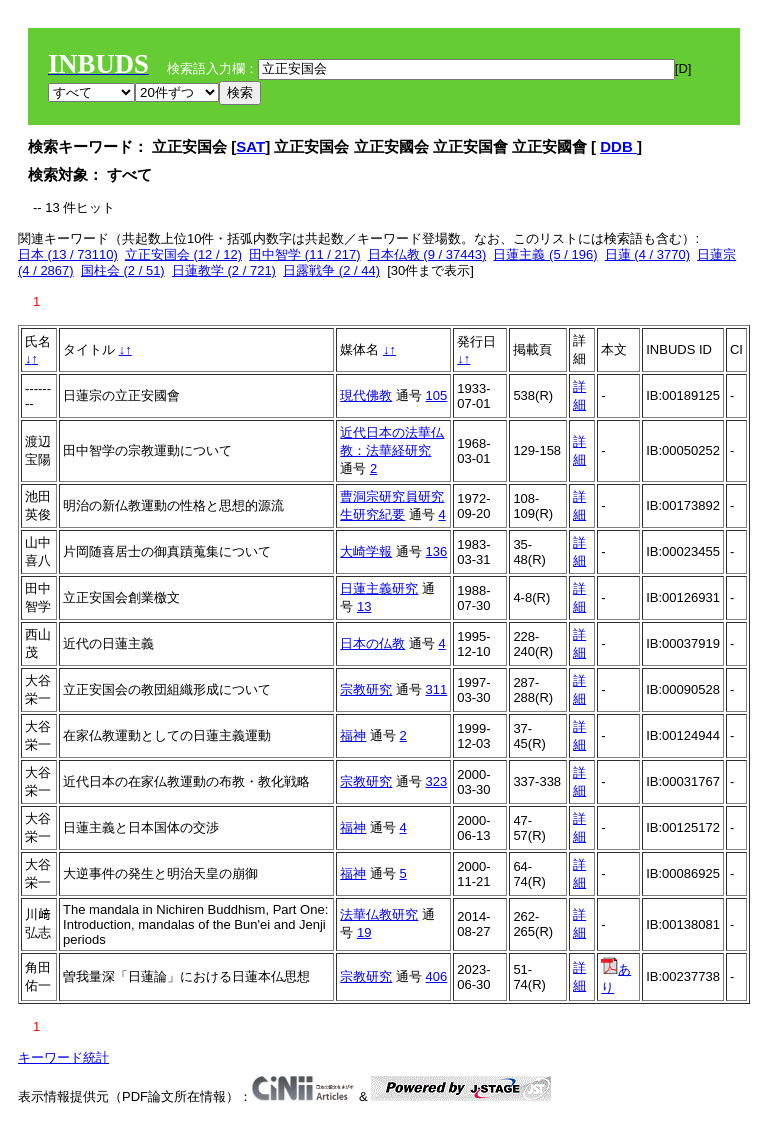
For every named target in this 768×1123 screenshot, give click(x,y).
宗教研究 (366, 689)
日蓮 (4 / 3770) (647, 254)
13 (364, 606)
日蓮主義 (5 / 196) (545, 254)
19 (364, 932)
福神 (353, 735)
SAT (250, 146)
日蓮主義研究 (379, 588)
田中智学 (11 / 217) (304, 254)
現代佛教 (366, 395)
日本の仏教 (372, 643)
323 (437, 781)
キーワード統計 (63, 1057)
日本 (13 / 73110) (68, 254)
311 (437, 689)
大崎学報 (366, 551)
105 (437, 395)
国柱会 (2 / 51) (123, 270)
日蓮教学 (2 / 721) (224, 270)
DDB (618, 146)
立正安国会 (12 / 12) (183, 254)
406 (437, 976)
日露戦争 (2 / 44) (331, 270)
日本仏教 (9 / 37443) (427, 254)
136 (437, 551)
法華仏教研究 (379, 914)
